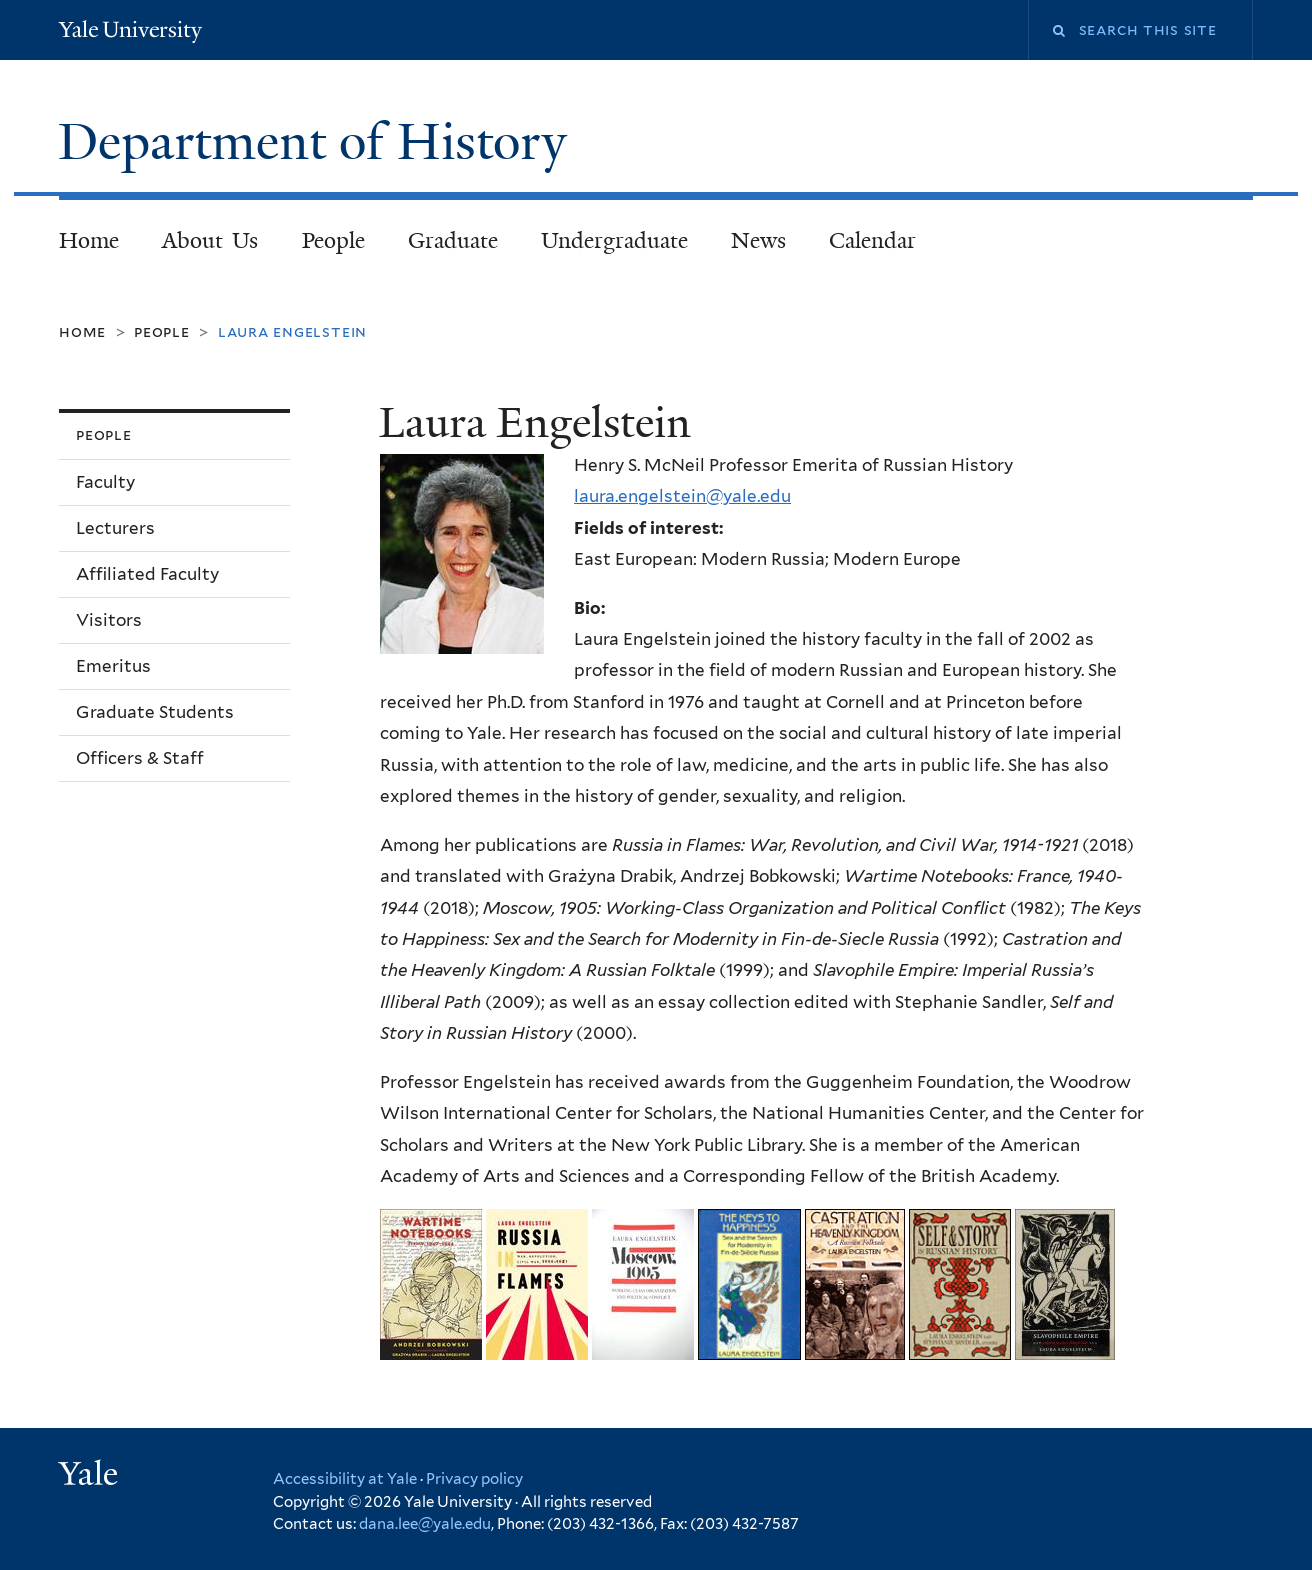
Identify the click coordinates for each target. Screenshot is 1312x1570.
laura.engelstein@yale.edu (682, 496)
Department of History (319, 142)
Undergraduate (614, 240)
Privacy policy (474, 1479)
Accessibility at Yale (345, 1479)
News (758, 240)
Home (89, 240)
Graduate (453, 240)
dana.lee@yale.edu (425, 1524)
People (333, 240)
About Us (210, 240)
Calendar (872, 240)
